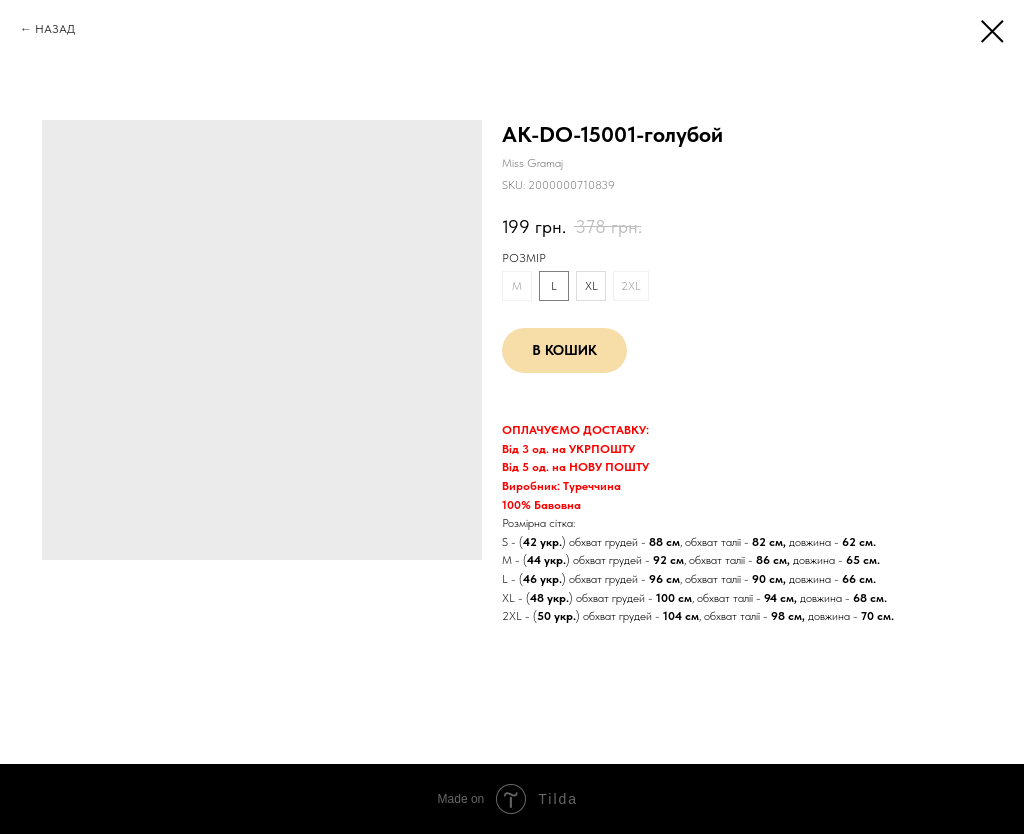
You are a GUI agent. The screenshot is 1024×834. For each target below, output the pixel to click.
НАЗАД (55, 29)
